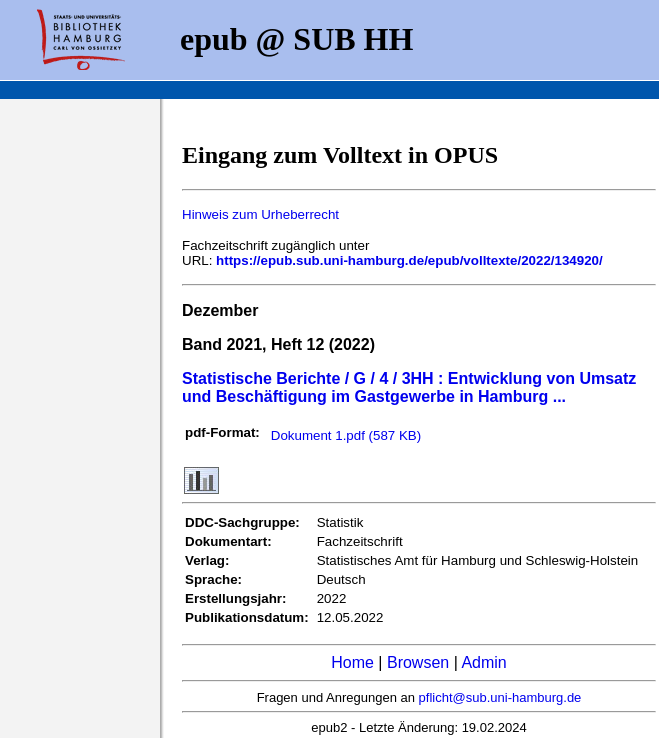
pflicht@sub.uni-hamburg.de (500, 697)
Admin (483, 662)
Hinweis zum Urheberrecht (260, 214)
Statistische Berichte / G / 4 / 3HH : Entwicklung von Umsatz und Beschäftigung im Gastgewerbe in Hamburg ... (409, 387)
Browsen (418, 662)
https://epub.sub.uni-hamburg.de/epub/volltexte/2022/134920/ (409, 260)
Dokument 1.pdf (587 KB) (346, 435)
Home (352, 662)
